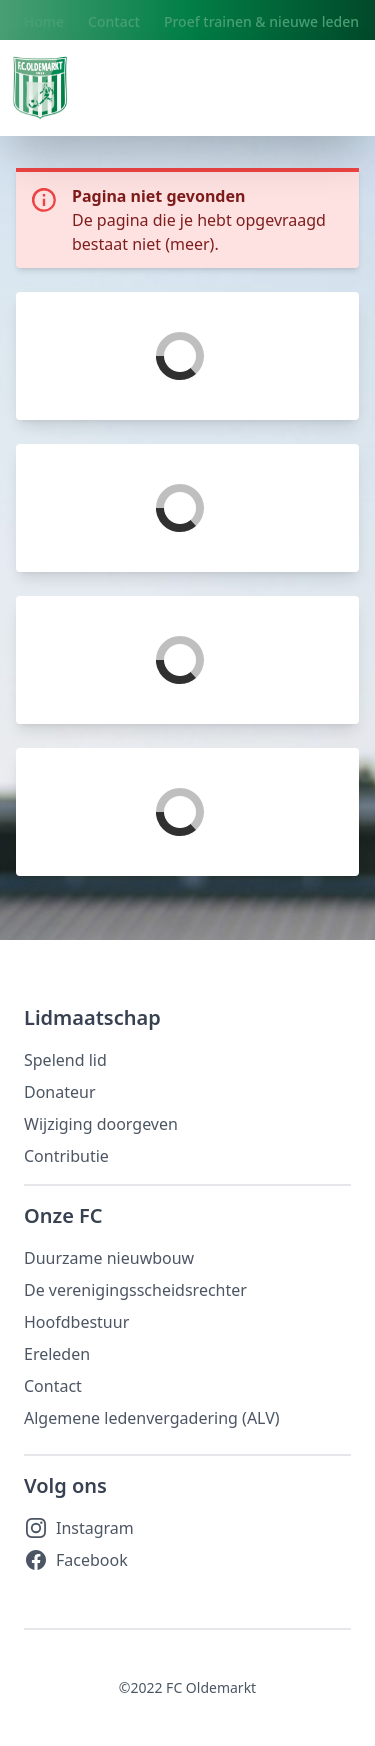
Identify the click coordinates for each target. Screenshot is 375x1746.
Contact (114, 21)
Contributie (66, 1156)
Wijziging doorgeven (101, 1124)
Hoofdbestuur (76, 1322)
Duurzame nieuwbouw (109, 1258)
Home (44, 21)
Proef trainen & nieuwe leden (261, 21)
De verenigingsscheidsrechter (135, 1290)
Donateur (60, 1092)
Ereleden (57, 1354)
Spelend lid (65, 1060)
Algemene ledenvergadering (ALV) (152, 1418)
